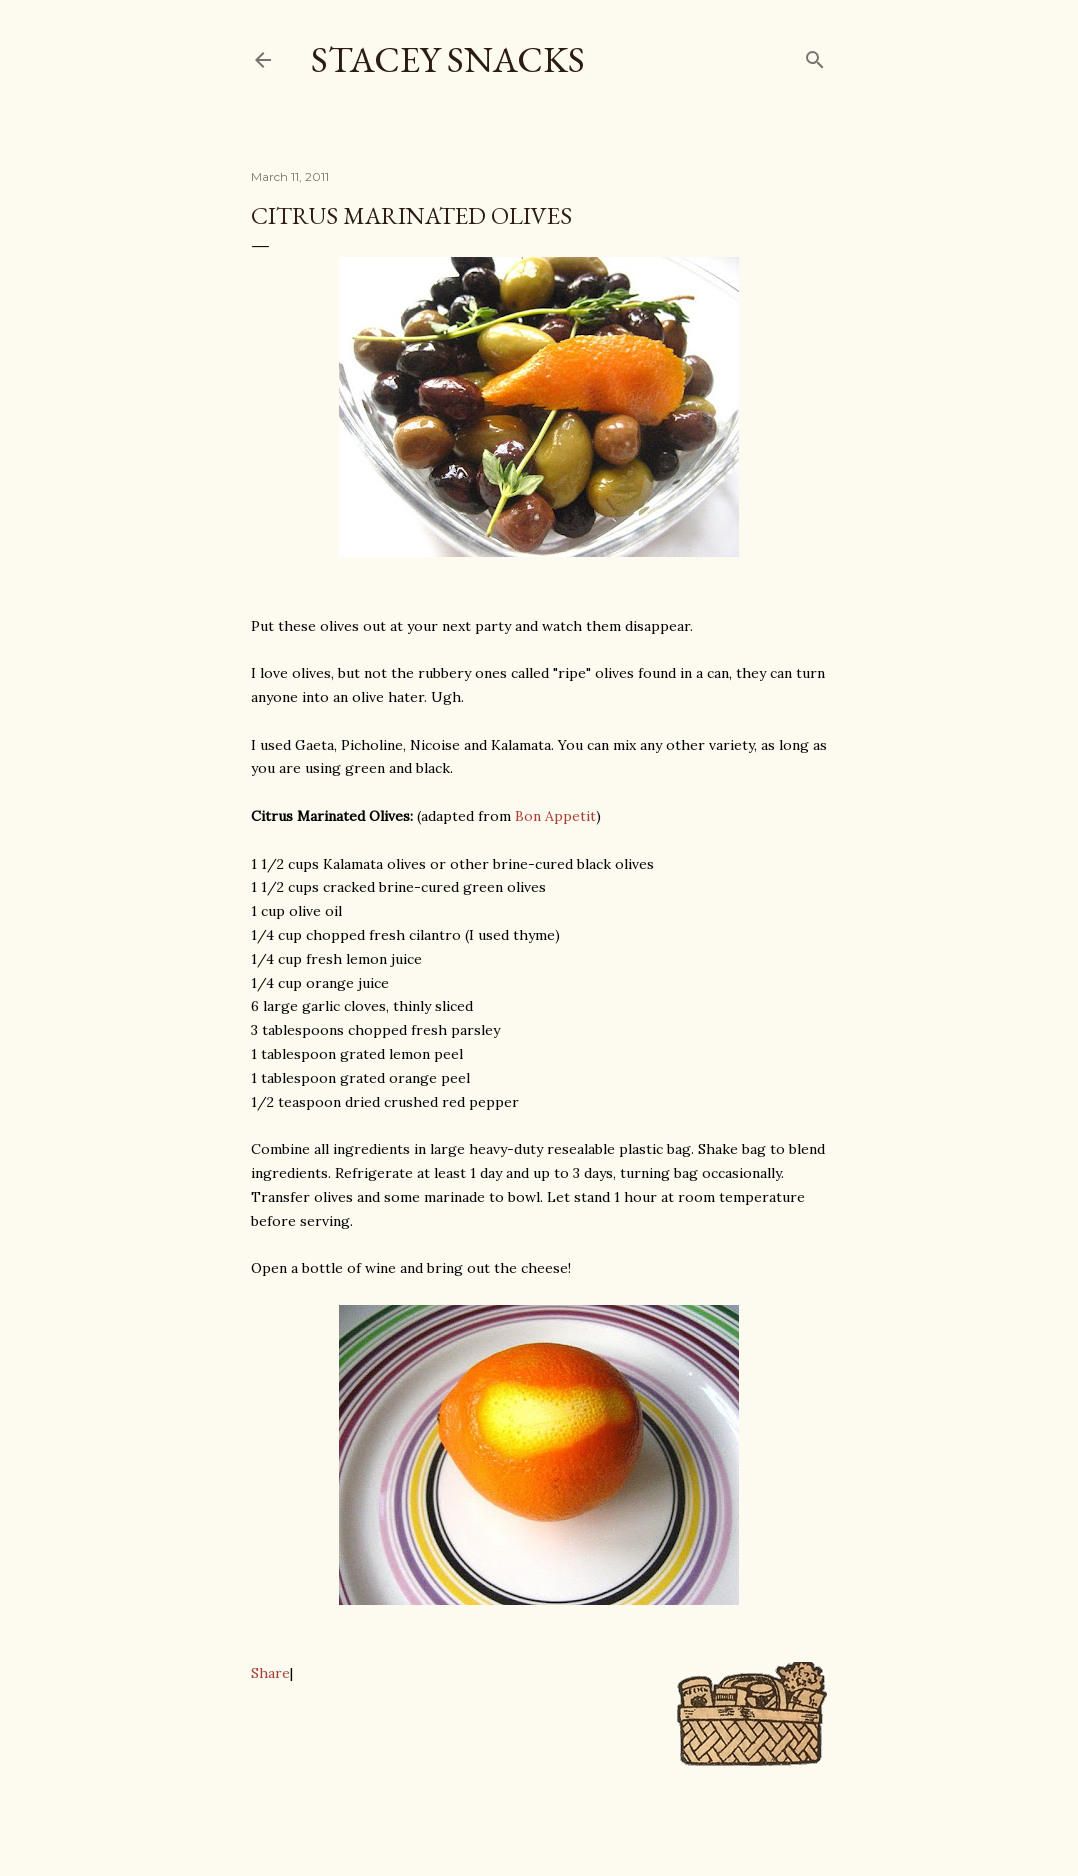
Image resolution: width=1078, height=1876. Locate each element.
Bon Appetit (555, 816)
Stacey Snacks (448, 59)
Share (270, 1673)
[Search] (815, 55)
